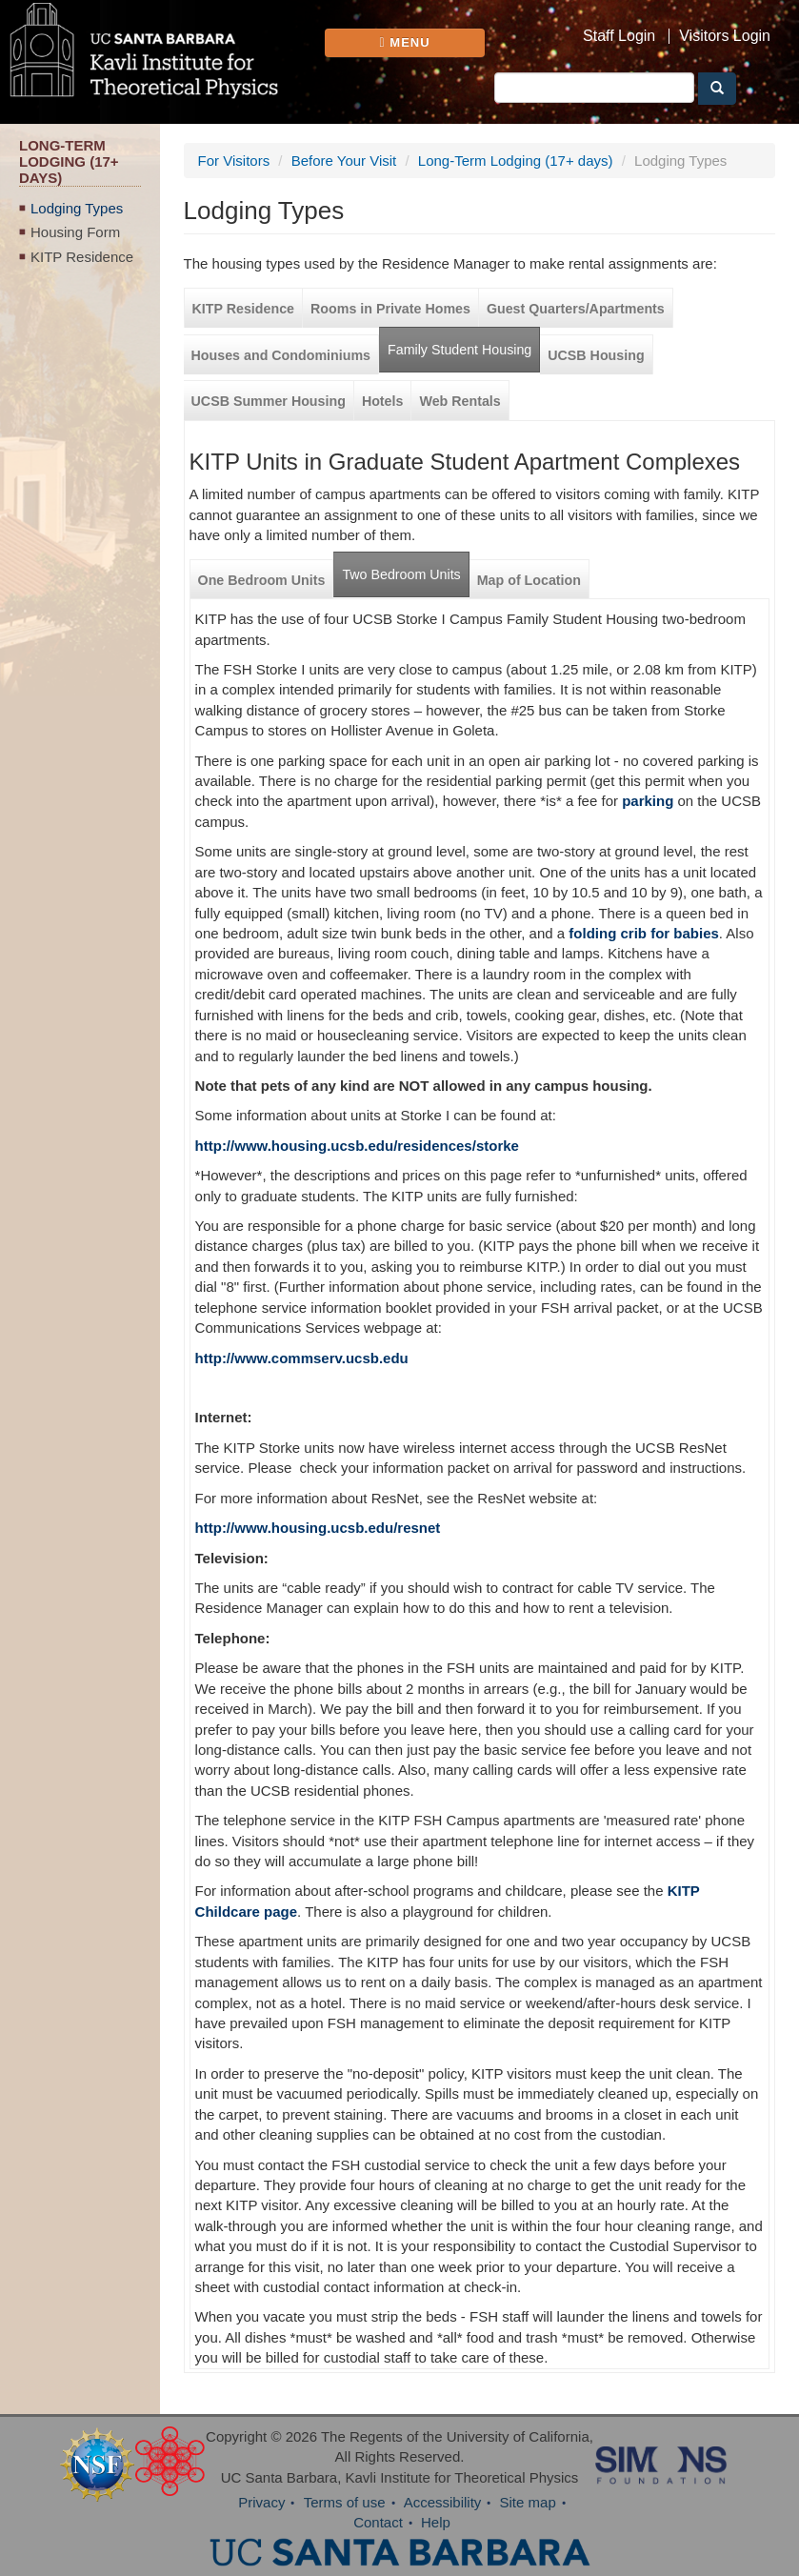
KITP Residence (81, 257)
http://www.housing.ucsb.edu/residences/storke (357, 1145)
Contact (378, 2522)
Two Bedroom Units (401, 574)
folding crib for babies (644, 933)
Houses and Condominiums (280, 355)
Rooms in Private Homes (390, 308)
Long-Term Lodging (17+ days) (515, 160)
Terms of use (345, 2502)
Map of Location (529, 580)
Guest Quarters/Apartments (576, 308)
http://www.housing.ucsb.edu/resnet (318, 1527)
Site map (528, 2502)
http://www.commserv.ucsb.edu (302, 1358)
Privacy (261, 2502)
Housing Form (75, 232)
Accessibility (443, 2502)
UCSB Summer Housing (268, 401)
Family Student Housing (459, 349)
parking (647, 801)
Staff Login (619, 36)
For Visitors (234, 160)
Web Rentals (459, 401)
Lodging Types (76, 208)
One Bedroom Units (262, 580)
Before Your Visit (344, 160)
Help (435, 2522)
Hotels (383, 401)
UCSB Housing (596, 355)
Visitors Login (724, 36)
